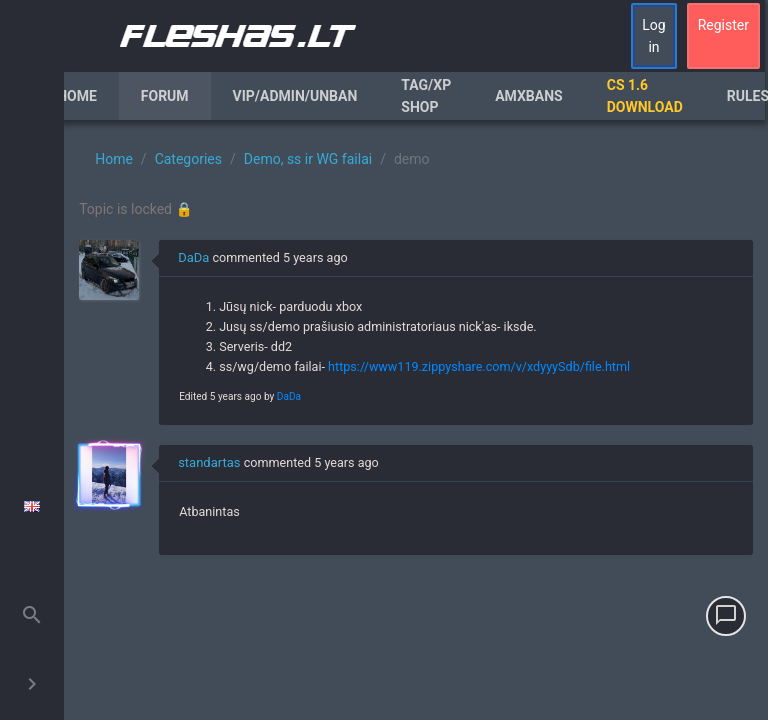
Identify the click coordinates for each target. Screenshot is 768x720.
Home (77, 96)
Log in (653, 36)
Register (723, 25)
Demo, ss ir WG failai (308, 159)
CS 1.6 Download (645, 96)
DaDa (193, 257)
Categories (188, 159)
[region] (416, 420)
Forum (165, 96)
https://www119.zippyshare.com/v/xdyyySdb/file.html (479, 366)
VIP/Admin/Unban (295, 96)
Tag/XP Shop (426, 96)
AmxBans (529, 96)
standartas (209, 462)
